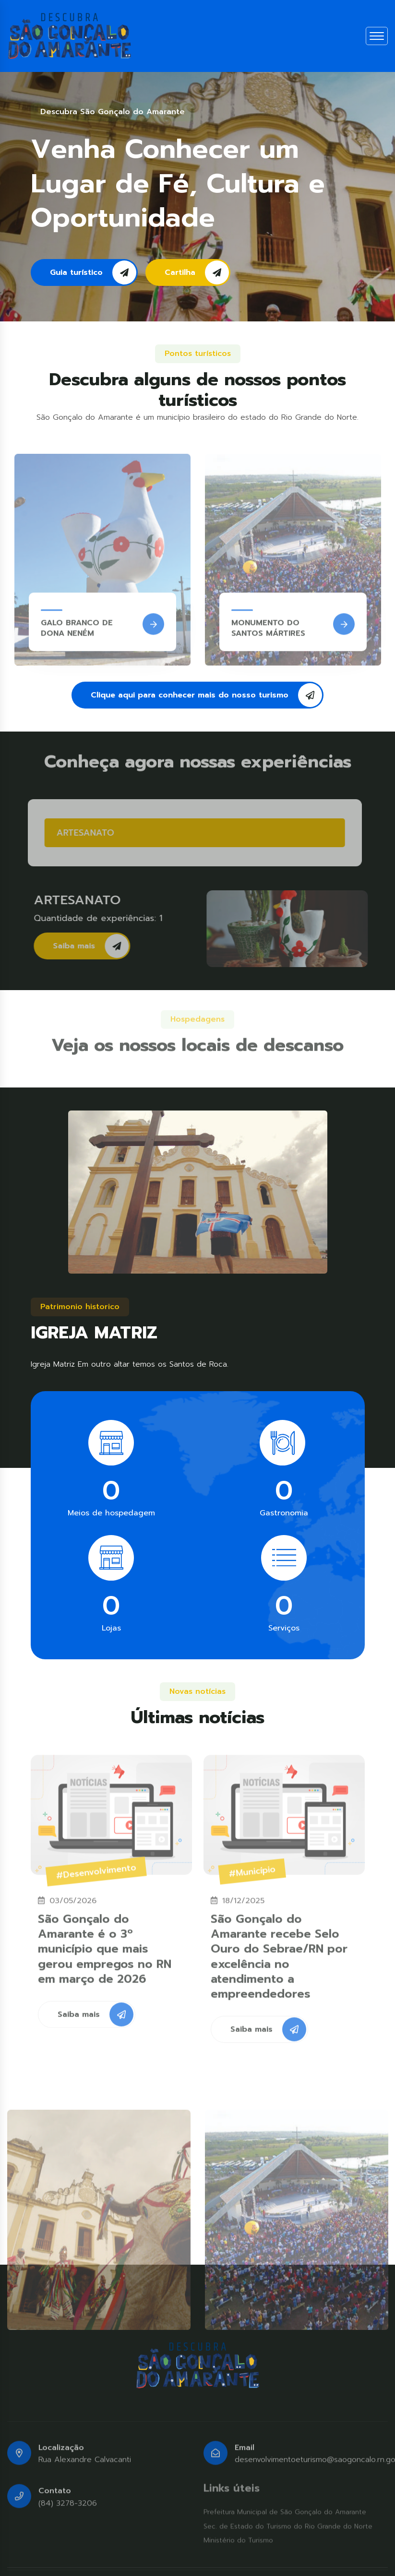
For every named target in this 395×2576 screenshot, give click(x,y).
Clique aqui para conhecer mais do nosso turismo (206, 695)
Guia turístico (93, 272)
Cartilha (197, 272)
